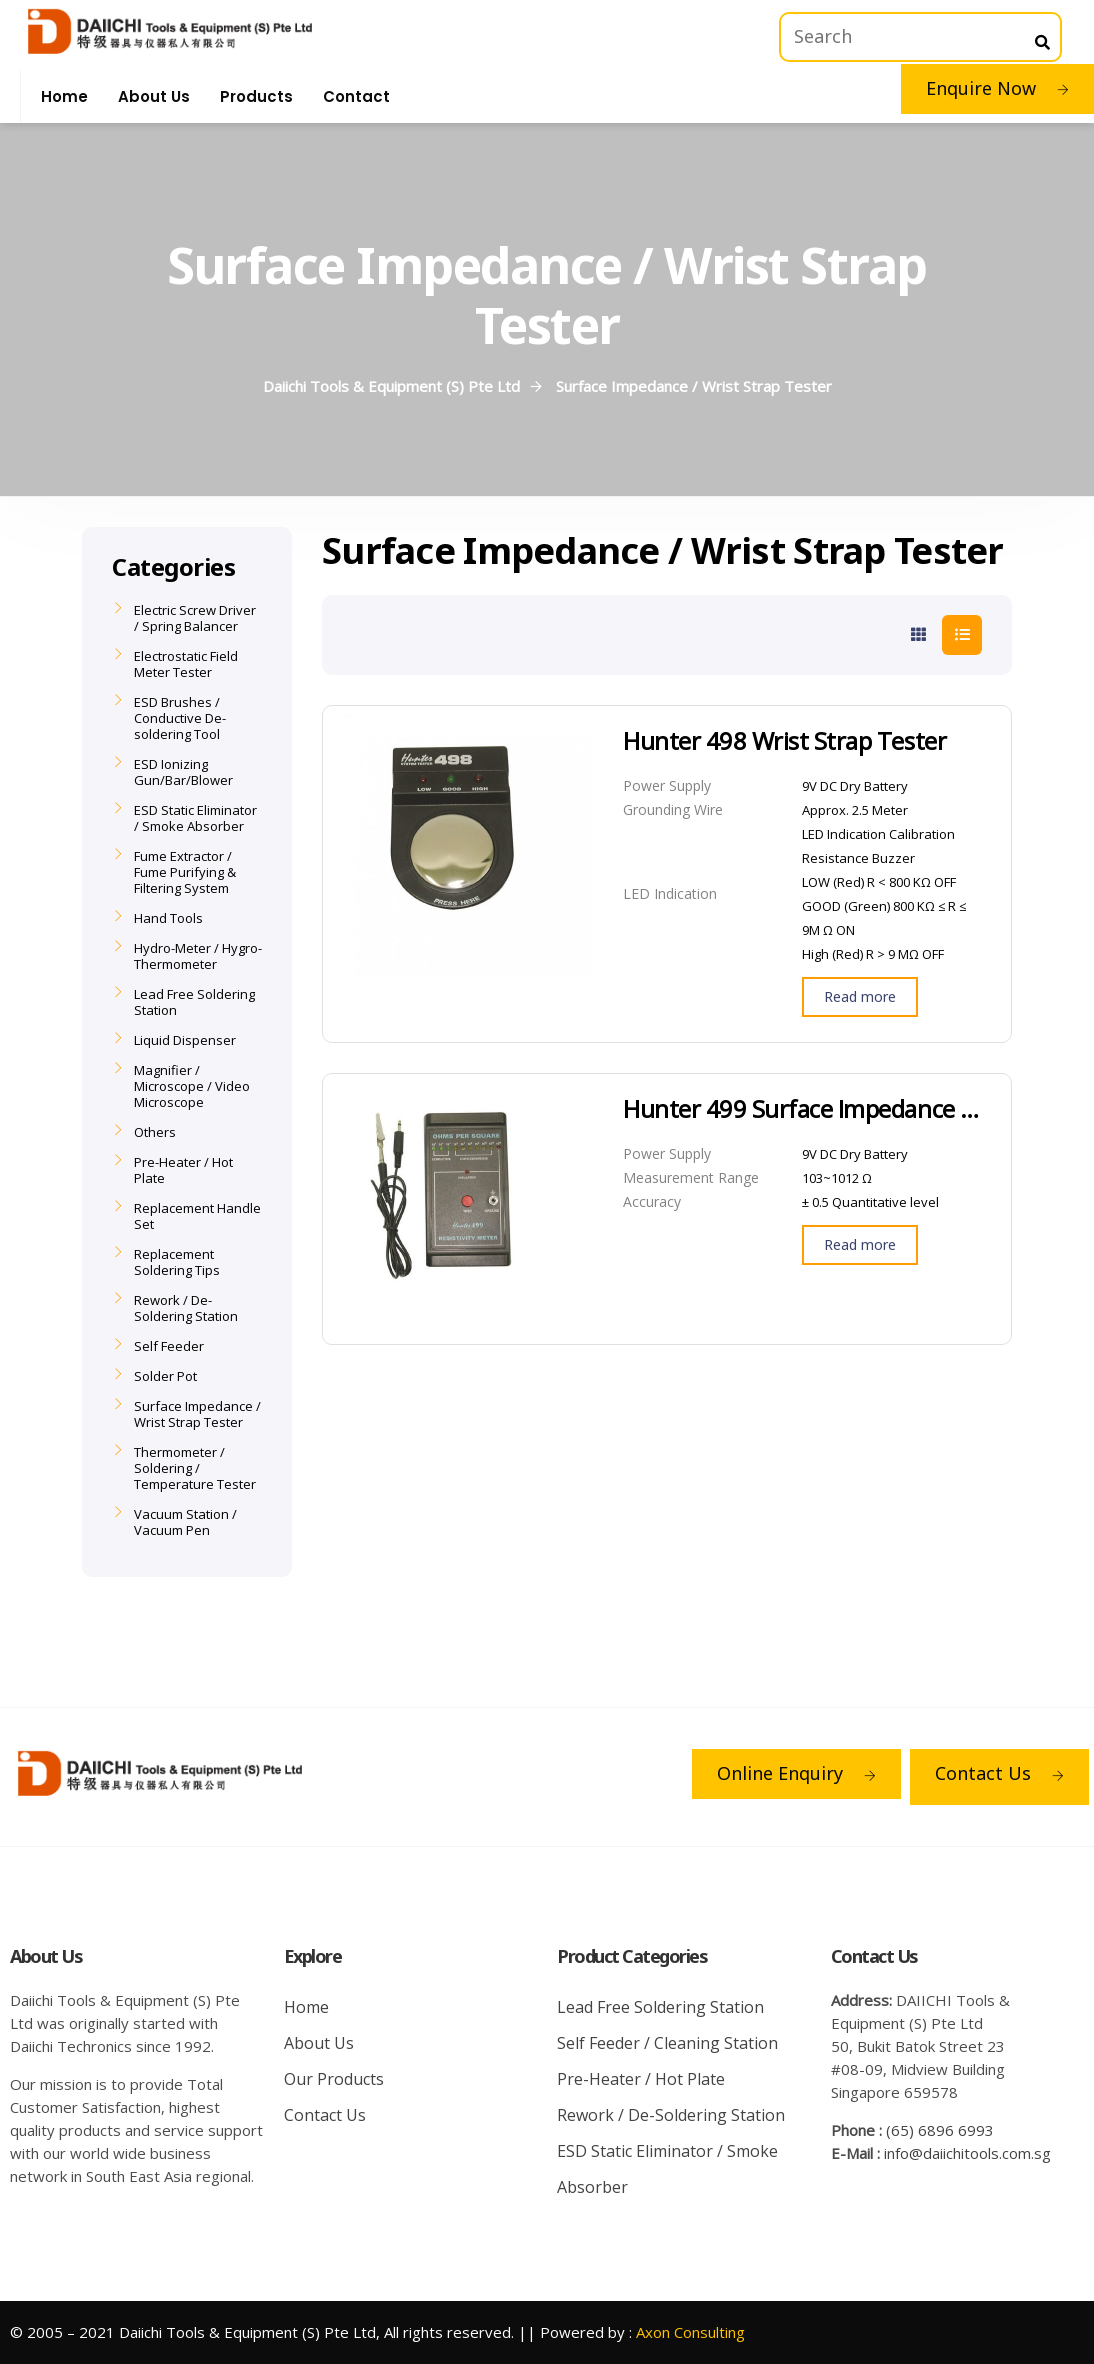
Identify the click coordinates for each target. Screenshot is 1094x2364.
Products (256, 96)
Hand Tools (168, 918)
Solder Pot (165, 1376)
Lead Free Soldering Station (194, 1002)
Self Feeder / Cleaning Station (667, 2043)
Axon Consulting (690, 2332)
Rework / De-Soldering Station (186, 1308)
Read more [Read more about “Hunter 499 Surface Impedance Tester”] (860, 1244)
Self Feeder (169, 1346)
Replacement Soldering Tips (177, 1262)
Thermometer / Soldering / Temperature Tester (195, 1468)
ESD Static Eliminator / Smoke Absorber (195, 818)
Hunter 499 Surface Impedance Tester (802, 1109)
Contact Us (999, 1773)
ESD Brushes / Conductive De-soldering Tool (180, 718)
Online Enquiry (796, 1773)
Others (155, 1132)
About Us (154, 96)
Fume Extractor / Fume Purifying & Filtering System (185, 872)
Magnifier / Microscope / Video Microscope (192, 1086)
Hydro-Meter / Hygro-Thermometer (198, 956)
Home (64, 96)
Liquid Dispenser (185, 1040)
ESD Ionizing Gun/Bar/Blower (183, 772)
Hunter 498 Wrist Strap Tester (784, 741)
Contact (356, 96)
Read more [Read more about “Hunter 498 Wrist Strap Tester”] (860, 996)
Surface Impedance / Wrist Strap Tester (197, 1414)
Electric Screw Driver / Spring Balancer (195, 618)
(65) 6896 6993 (940, 2130)
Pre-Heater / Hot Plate (183, 1170)
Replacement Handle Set (197, 1216)
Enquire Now (997, 88)
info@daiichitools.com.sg (967, 2153)
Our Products (334, 2079)
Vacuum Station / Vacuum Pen (185, 1522)
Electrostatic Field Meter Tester (186, 664)
